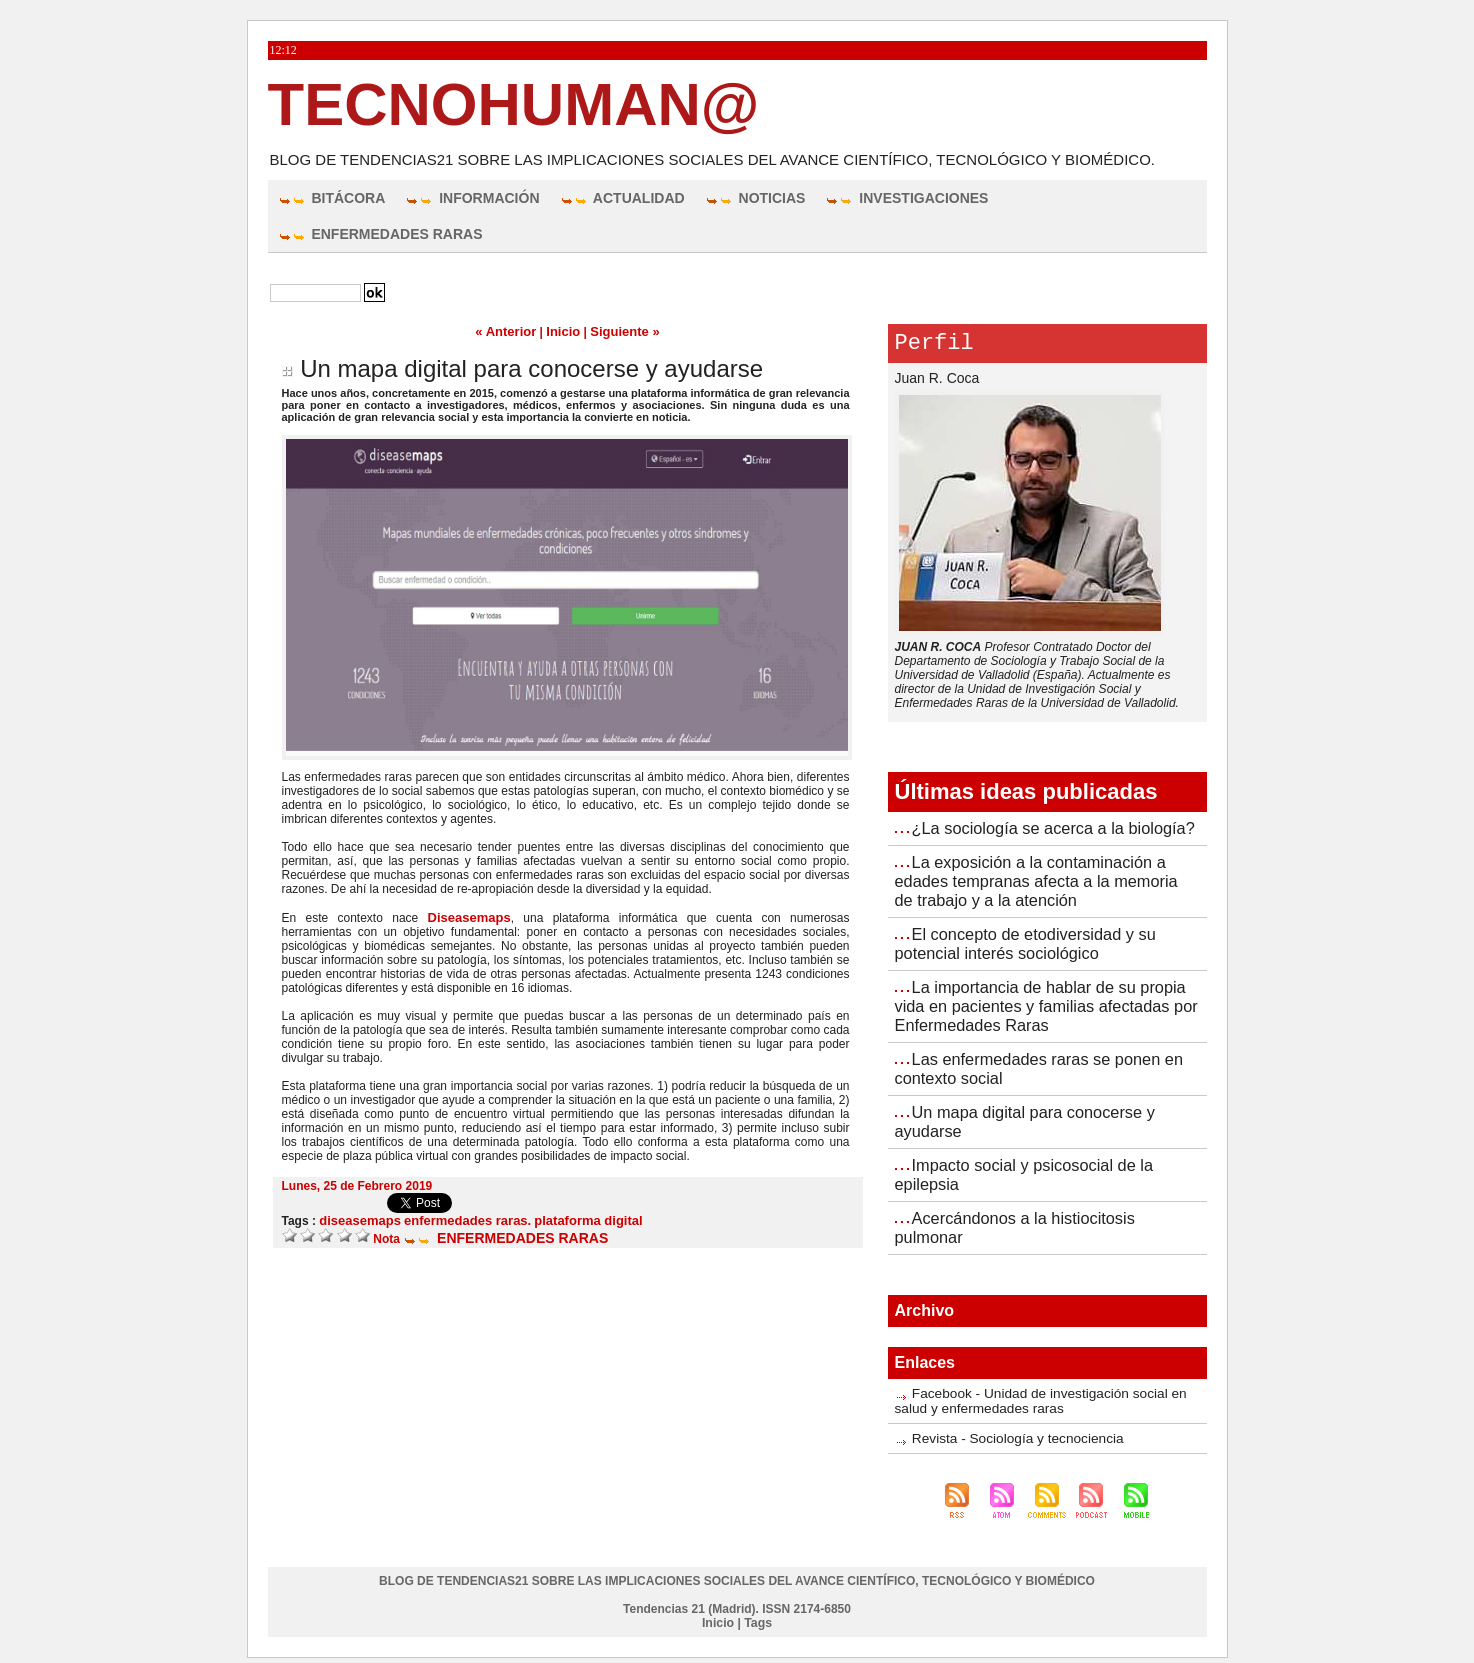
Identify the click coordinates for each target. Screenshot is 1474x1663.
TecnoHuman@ (514, 104)
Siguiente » (621, 331)
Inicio (563, 331)
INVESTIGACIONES (906, 198)
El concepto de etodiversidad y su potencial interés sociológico (1023, 943)
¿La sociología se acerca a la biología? (1051, 832)
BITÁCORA (332, 198)
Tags (757, 1608)
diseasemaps (356, 1218)
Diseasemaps (468, 916)
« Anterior (510, 331)
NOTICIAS (755, 198)
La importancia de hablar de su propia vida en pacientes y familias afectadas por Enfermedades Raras (1043, 1003)
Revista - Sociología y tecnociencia (1005, 1424)
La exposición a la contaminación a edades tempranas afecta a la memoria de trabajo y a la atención (1045, 883)
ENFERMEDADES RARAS (380, 234)
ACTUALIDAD (622, 198)
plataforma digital (568, 1218)
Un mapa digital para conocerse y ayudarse (531, 367)
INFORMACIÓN (472, 198)
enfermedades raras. (456, 1218)
